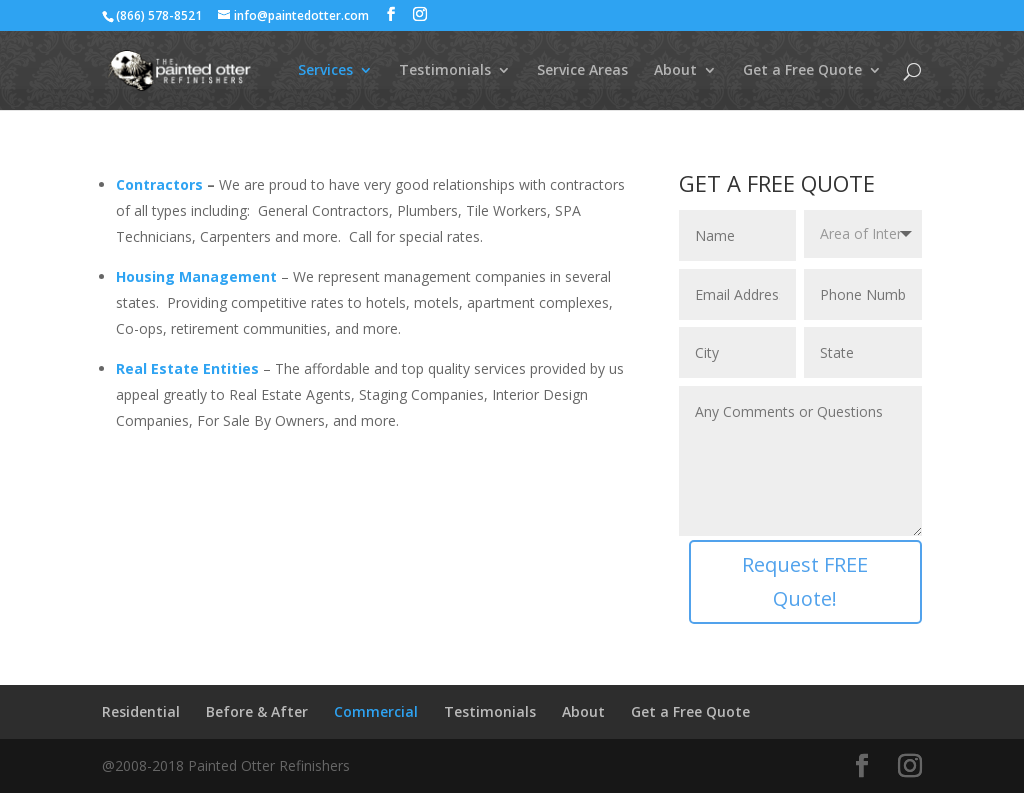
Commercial (376, 711)
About (675, 71)
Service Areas (582, 71)
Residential (141, 711)
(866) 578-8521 (159, 15)
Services (325, 71)
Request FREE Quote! (805, 581)
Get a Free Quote (802, 71)
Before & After (257, 711)
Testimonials (445, 71)
